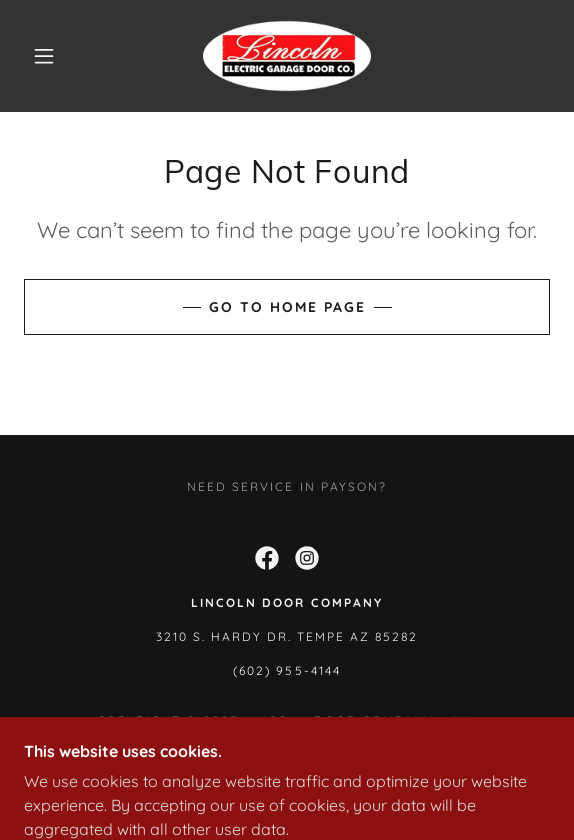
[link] (286, 56)
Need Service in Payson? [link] (286, 486)
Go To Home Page (287, 307)
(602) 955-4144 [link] (286, 670)
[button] (50, 56)
